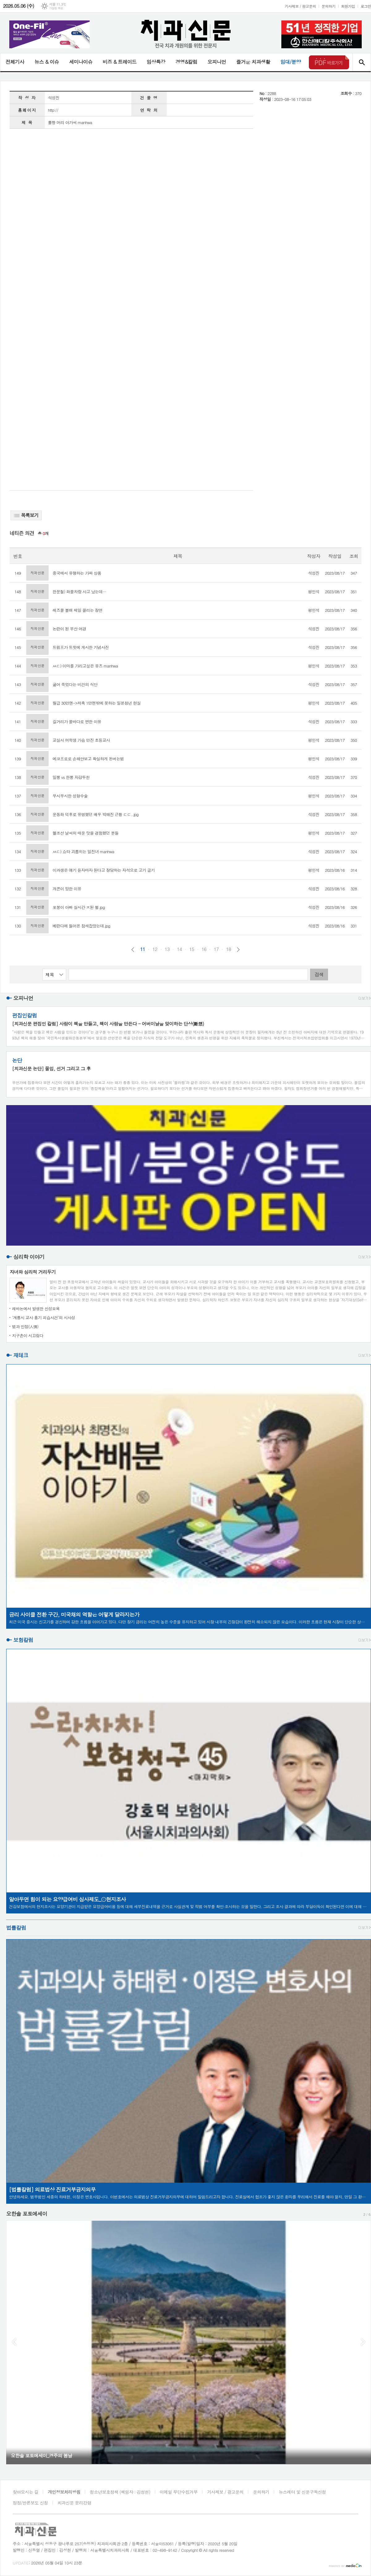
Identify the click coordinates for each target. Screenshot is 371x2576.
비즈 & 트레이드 (119, 61)
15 (191, 949)
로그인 (365, 6)
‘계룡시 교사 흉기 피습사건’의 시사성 (43, 1317)
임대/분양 (290, 61)
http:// (53, 110)
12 (154, 949)
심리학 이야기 (29, 1256)
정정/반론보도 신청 (30, 2503)
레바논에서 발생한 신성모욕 (36, 1309)
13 (167, 949)
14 (179, 949)
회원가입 (348, 6)
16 (204, 949)
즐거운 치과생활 (253, 61)
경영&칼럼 (186, 61)
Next (363, 2342)
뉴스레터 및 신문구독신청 (302, 2492)
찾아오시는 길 (25, 2492)
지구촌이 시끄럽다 (27, 1335)
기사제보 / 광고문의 (300, 6)
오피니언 (216, 61)
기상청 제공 (56, 8)
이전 (132, 949)
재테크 (20, 1355)
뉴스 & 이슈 (46, 61)
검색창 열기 (361, 62)
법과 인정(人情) (25, 1326)
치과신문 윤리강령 (74, 2503)
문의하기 (328, 6)
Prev (14, 2342)
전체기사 (15, 61)
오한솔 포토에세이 (26, 2213)
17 (216, 949)
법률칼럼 (16, 1927)
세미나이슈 (80, 61)
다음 (238, 949)
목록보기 (26, 515)
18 (228, 949)
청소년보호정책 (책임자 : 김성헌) (120, 2492)
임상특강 (156, 61)
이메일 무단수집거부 (179, 2492)
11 (142, 949)
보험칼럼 (23, 1640)
